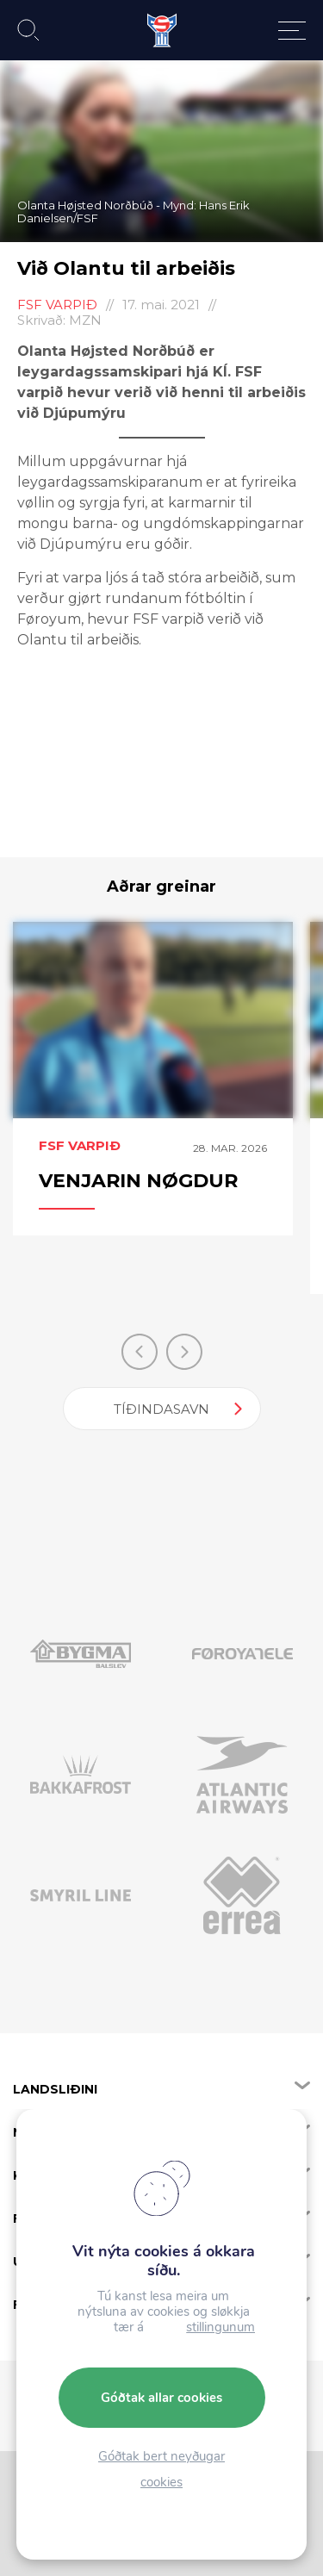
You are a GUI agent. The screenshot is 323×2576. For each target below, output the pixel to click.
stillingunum (220, 2327)
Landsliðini (55, 2089)
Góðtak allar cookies (161, 2397)
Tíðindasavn (161, 1409)
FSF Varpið (57, 304)
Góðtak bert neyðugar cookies (161, 2469)
